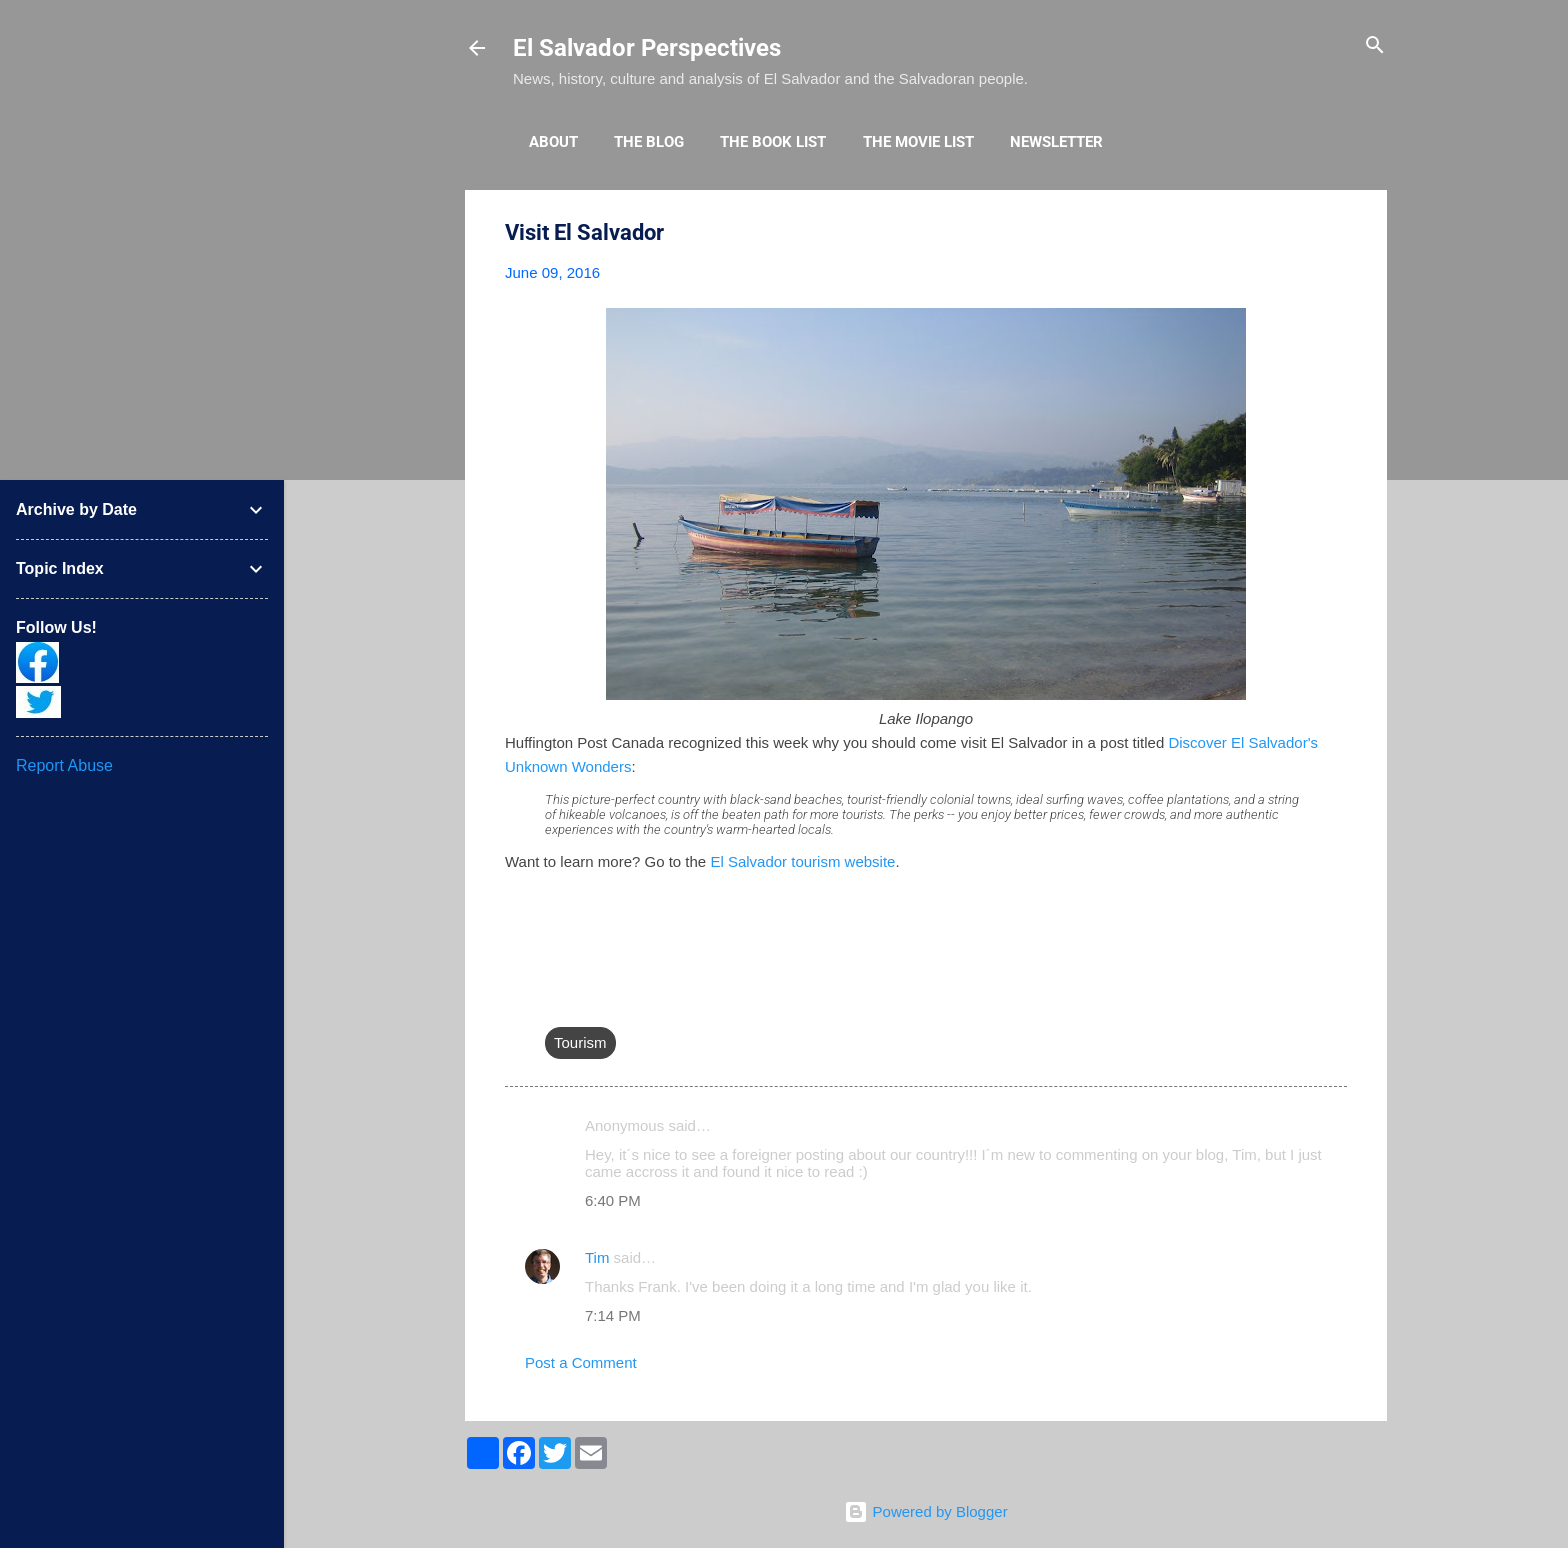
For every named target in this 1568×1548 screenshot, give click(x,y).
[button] (1335, 233)
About (553, 142)
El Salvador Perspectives (647, 48)
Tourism (580, 1042)
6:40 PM (613, 1200)
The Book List (773, 142)
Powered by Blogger (925, 1511)
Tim (597, 1257)
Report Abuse (64, 765)
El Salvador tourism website (802, 861)
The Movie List (918, 142)
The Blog (649, 142)
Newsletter (1056, 142)
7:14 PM (613, 1315)
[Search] (1375, 46)
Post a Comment (581, 1362)
